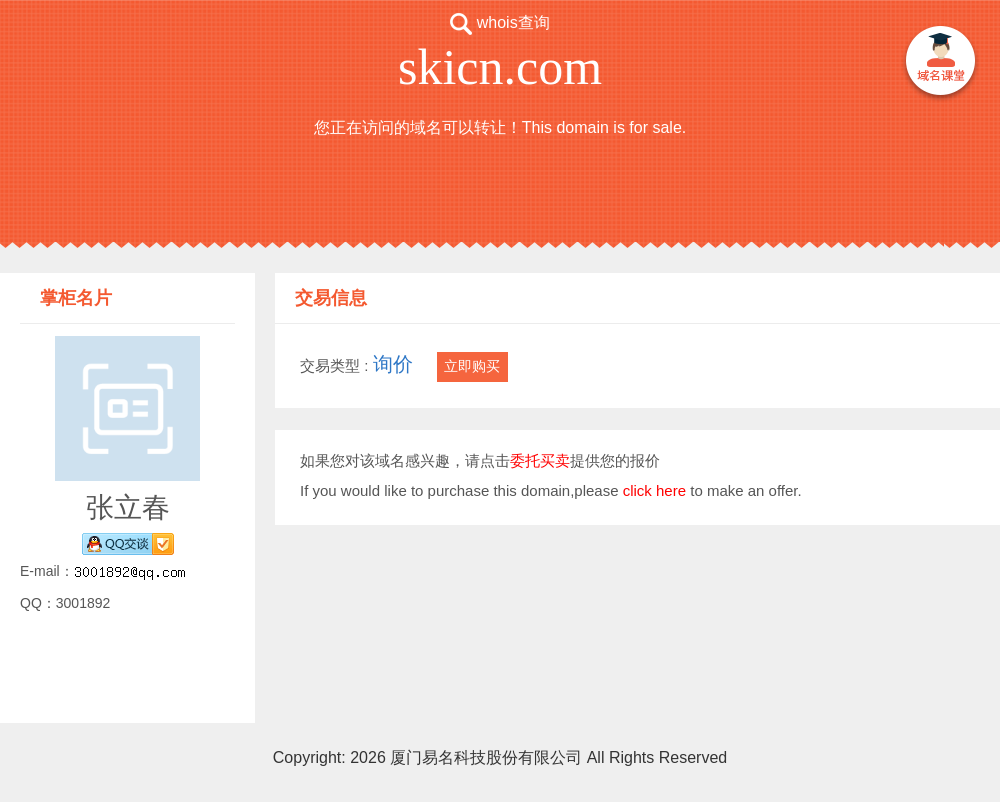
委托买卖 (540, 460)
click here (654, 490)
